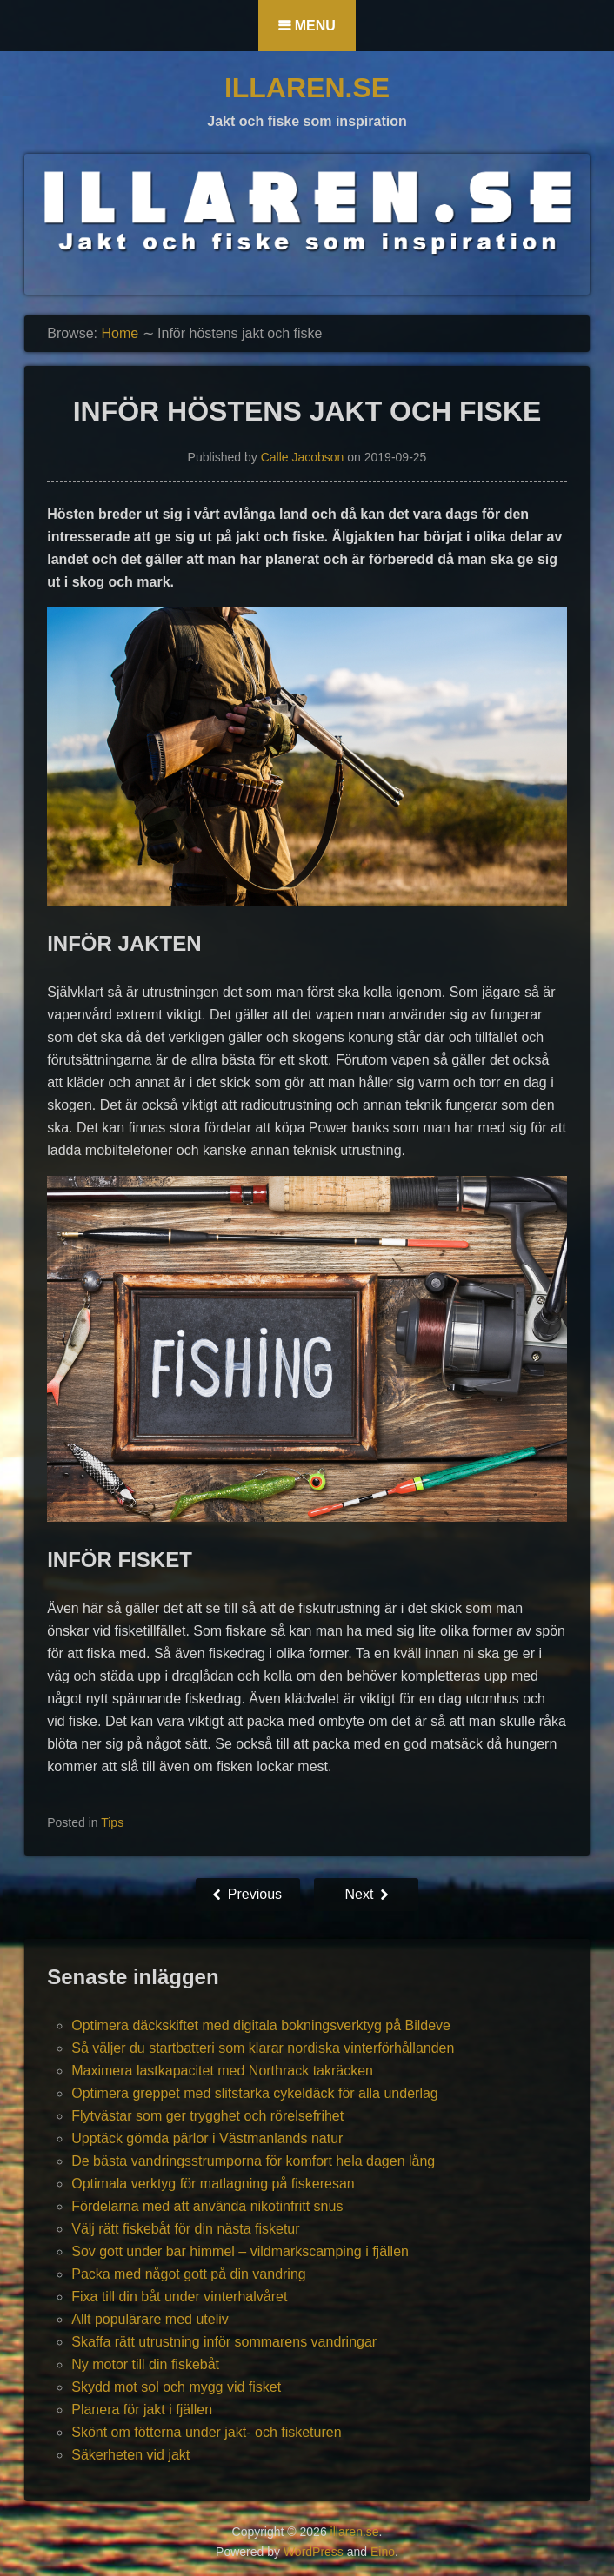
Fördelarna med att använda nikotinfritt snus (207, 2206)
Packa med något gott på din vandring (188, 2274)
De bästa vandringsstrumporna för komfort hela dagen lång (253, 2161)
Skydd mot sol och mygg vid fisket (176, 2387)
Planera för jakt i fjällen (141, 2409)
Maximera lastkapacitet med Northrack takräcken (222, 2070)
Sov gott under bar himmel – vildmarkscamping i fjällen (240, 2251)
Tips (112, 1822)
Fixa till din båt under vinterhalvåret (179, 2296)
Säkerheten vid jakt (130, 2454)
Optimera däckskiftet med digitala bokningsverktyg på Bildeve (260, 2025)
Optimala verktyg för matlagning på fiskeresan (212, 2183)
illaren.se (307, 87)
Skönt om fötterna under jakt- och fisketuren (206, 2432)
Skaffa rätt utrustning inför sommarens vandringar (224, 2341)
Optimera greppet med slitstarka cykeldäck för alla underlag (254, 2093)
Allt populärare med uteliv (150, 2319)
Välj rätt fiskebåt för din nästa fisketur (185, 2228)
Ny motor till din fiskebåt (145, 2364)
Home (119, 333)
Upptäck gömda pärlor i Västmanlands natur (207, 2138)
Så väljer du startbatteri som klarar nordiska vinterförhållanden (262, 2048)
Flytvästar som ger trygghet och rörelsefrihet (207, 2115)
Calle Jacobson (302, 457)
